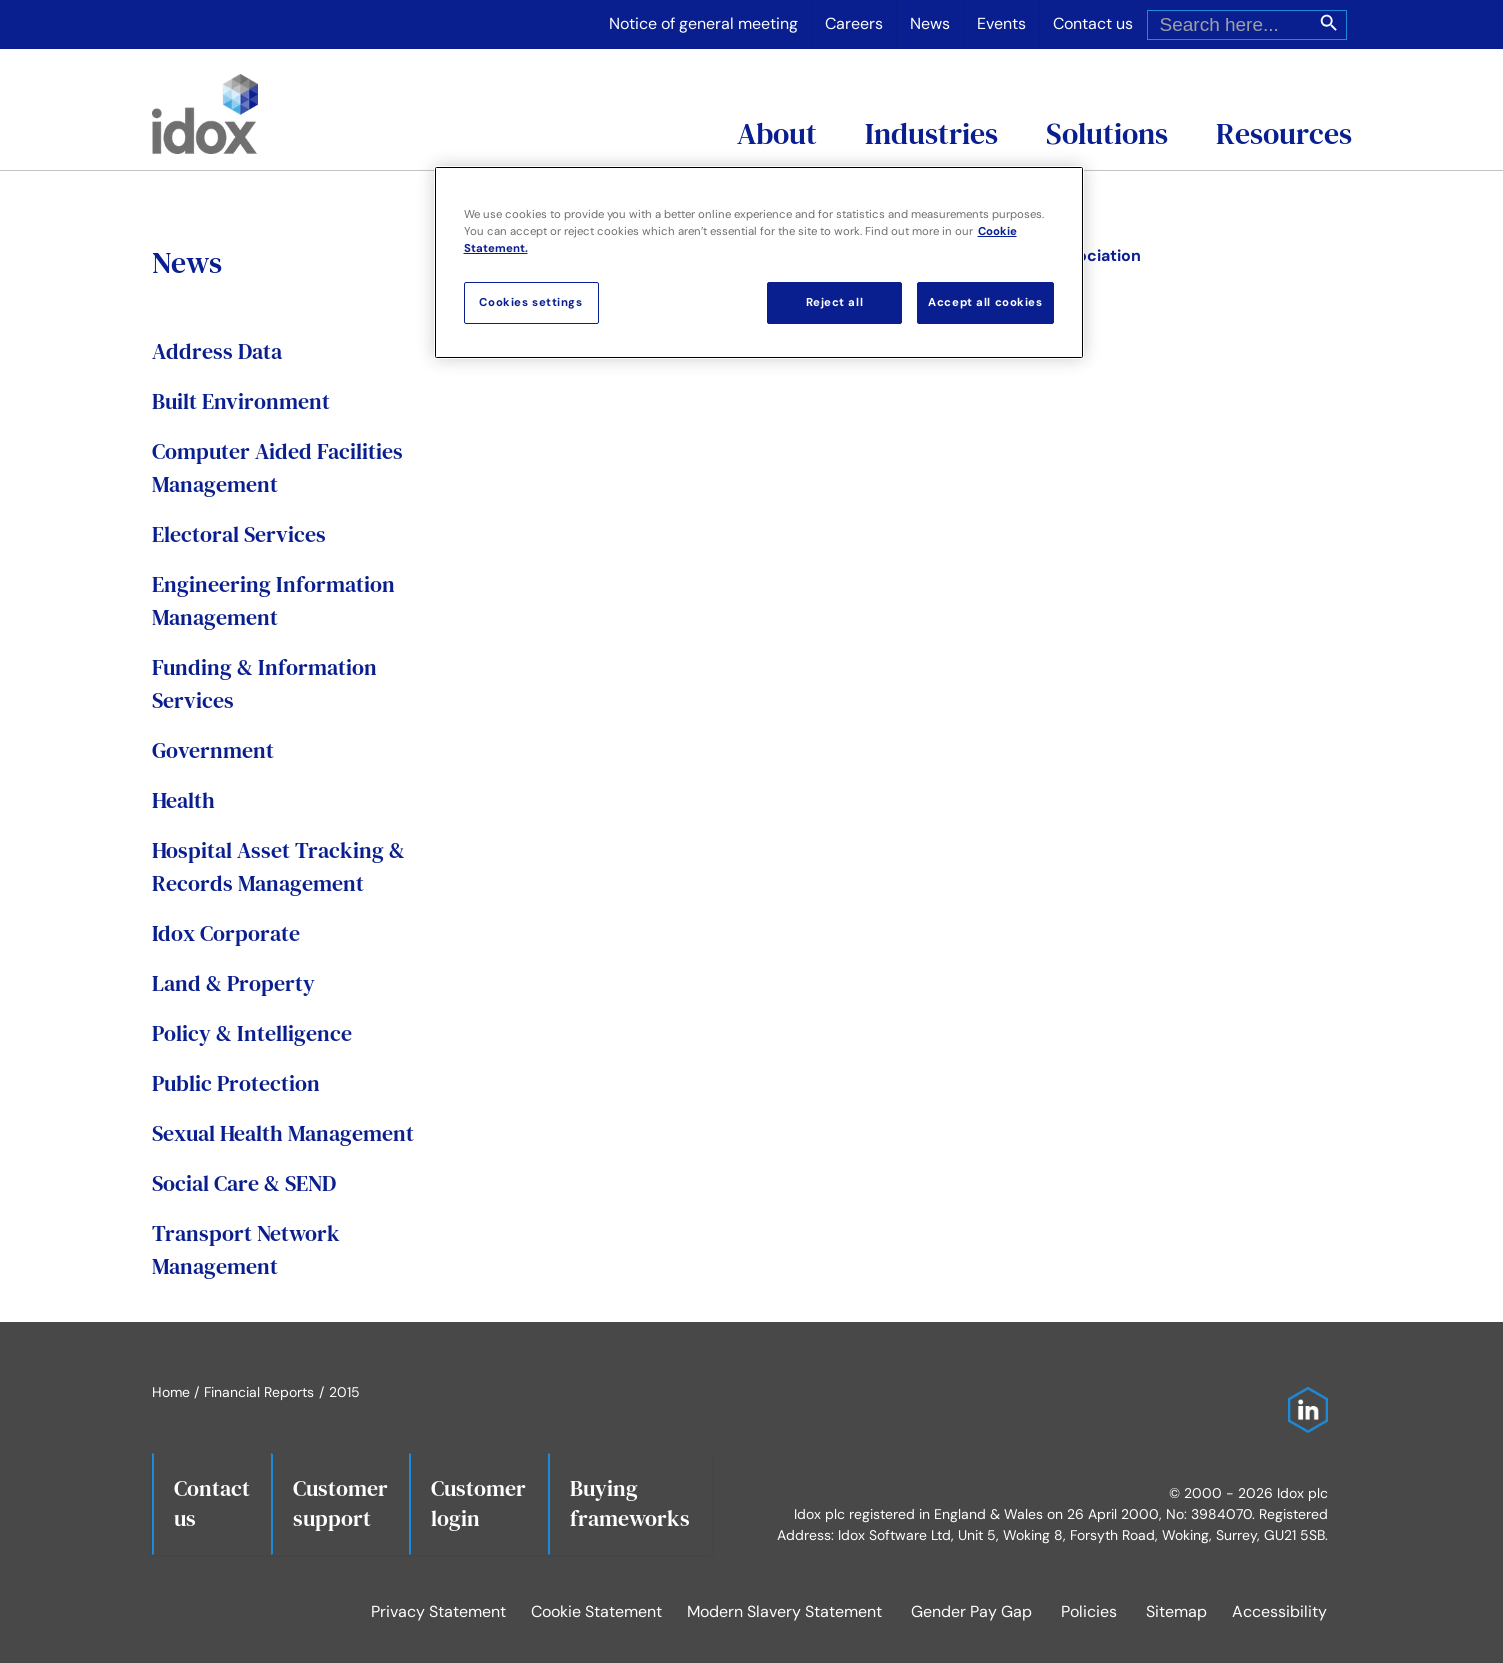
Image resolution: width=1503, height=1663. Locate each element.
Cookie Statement (596, 1611)
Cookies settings (530, 302)
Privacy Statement (438, 1611)
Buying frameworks (630, 1503)
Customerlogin (478, 1503)
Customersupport (340, 1503)
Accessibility (1279, 1611)
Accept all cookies (985, 302)
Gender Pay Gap (971, 1611)
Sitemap (1176, 1611)
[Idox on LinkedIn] (1303, 1397)
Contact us (212, 1503)
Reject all (835, 302)
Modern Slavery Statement (784, 1611)
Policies (1089, 1611)
